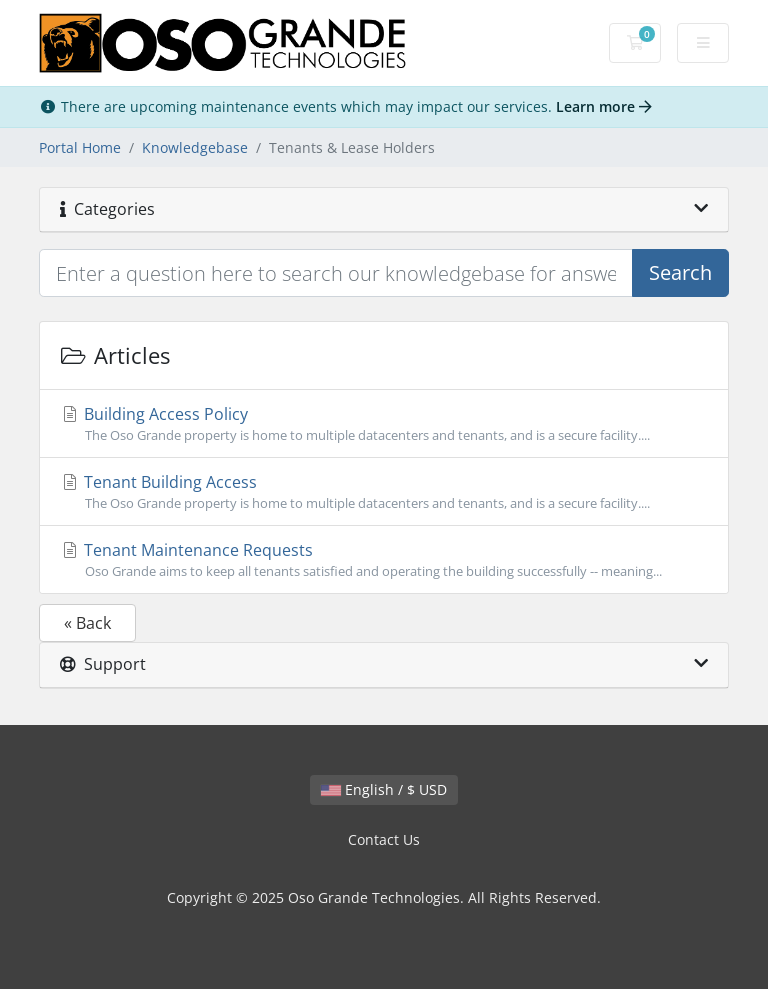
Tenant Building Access (384, 492)
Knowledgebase (195, 147)
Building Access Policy (384, 424)
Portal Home (80, 147)
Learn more (604, 106)
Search (680, 272)
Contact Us (384, 839)
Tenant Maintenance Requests (384, 560)
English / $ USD (384, 789)
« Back (87, 623)
